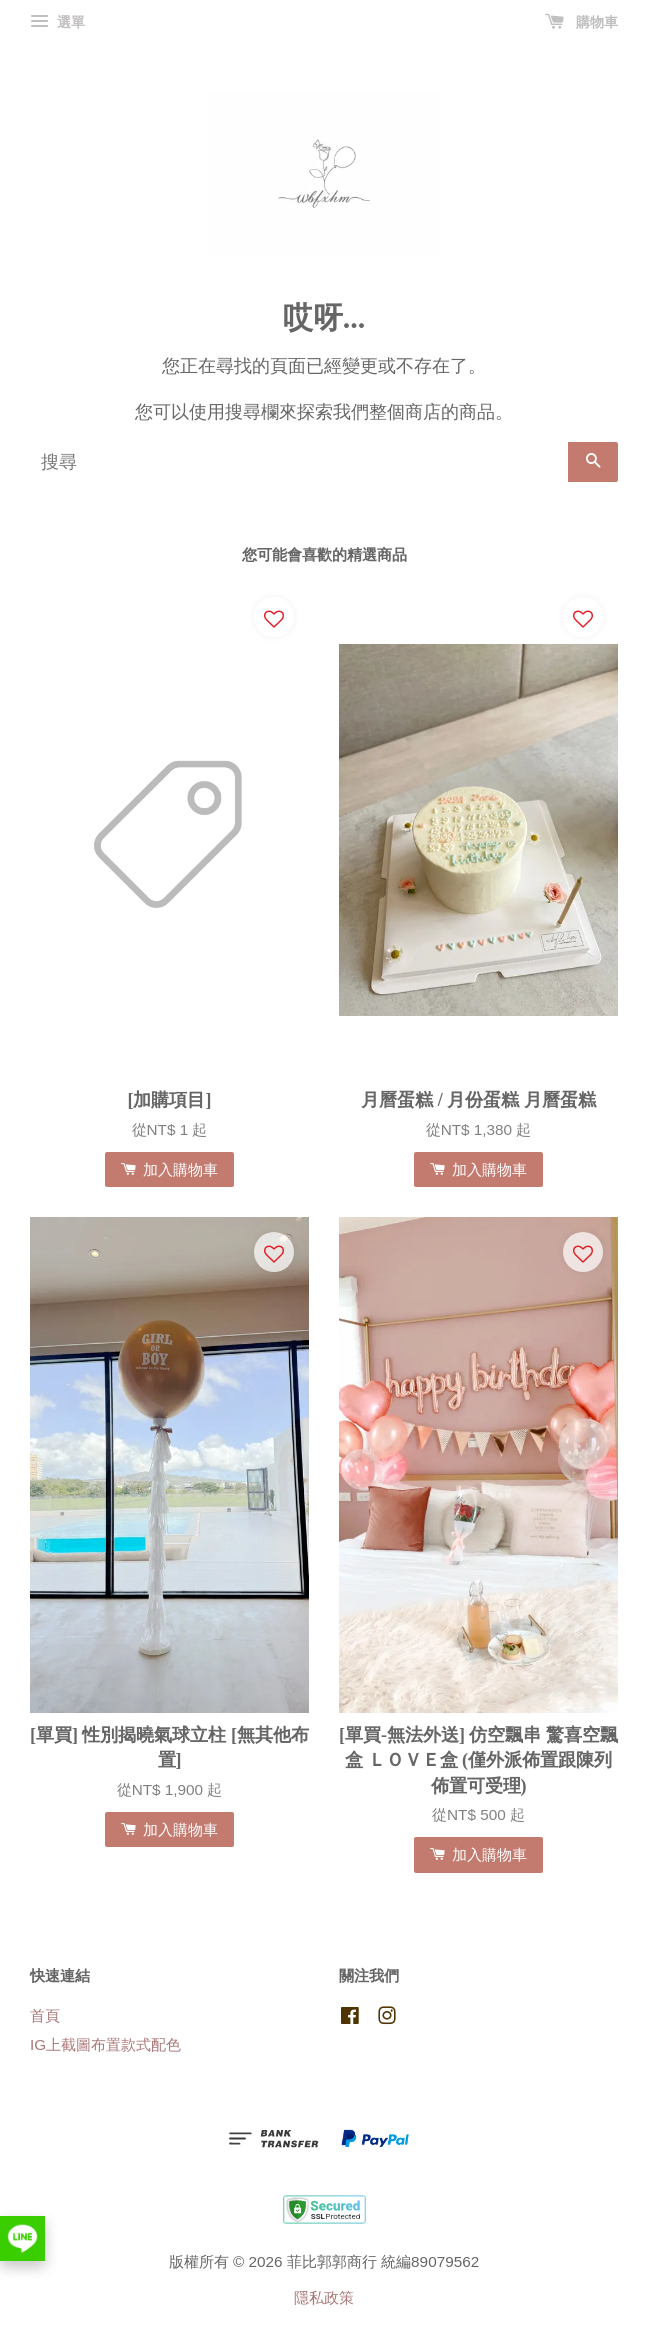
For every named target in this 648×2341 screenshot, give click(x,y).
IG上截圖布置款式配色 (105, 2044)
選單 (57, 22)
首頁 (45, 2015)
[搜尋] (299, 462)
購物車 (581, 22)
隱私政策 (324, 2297)
